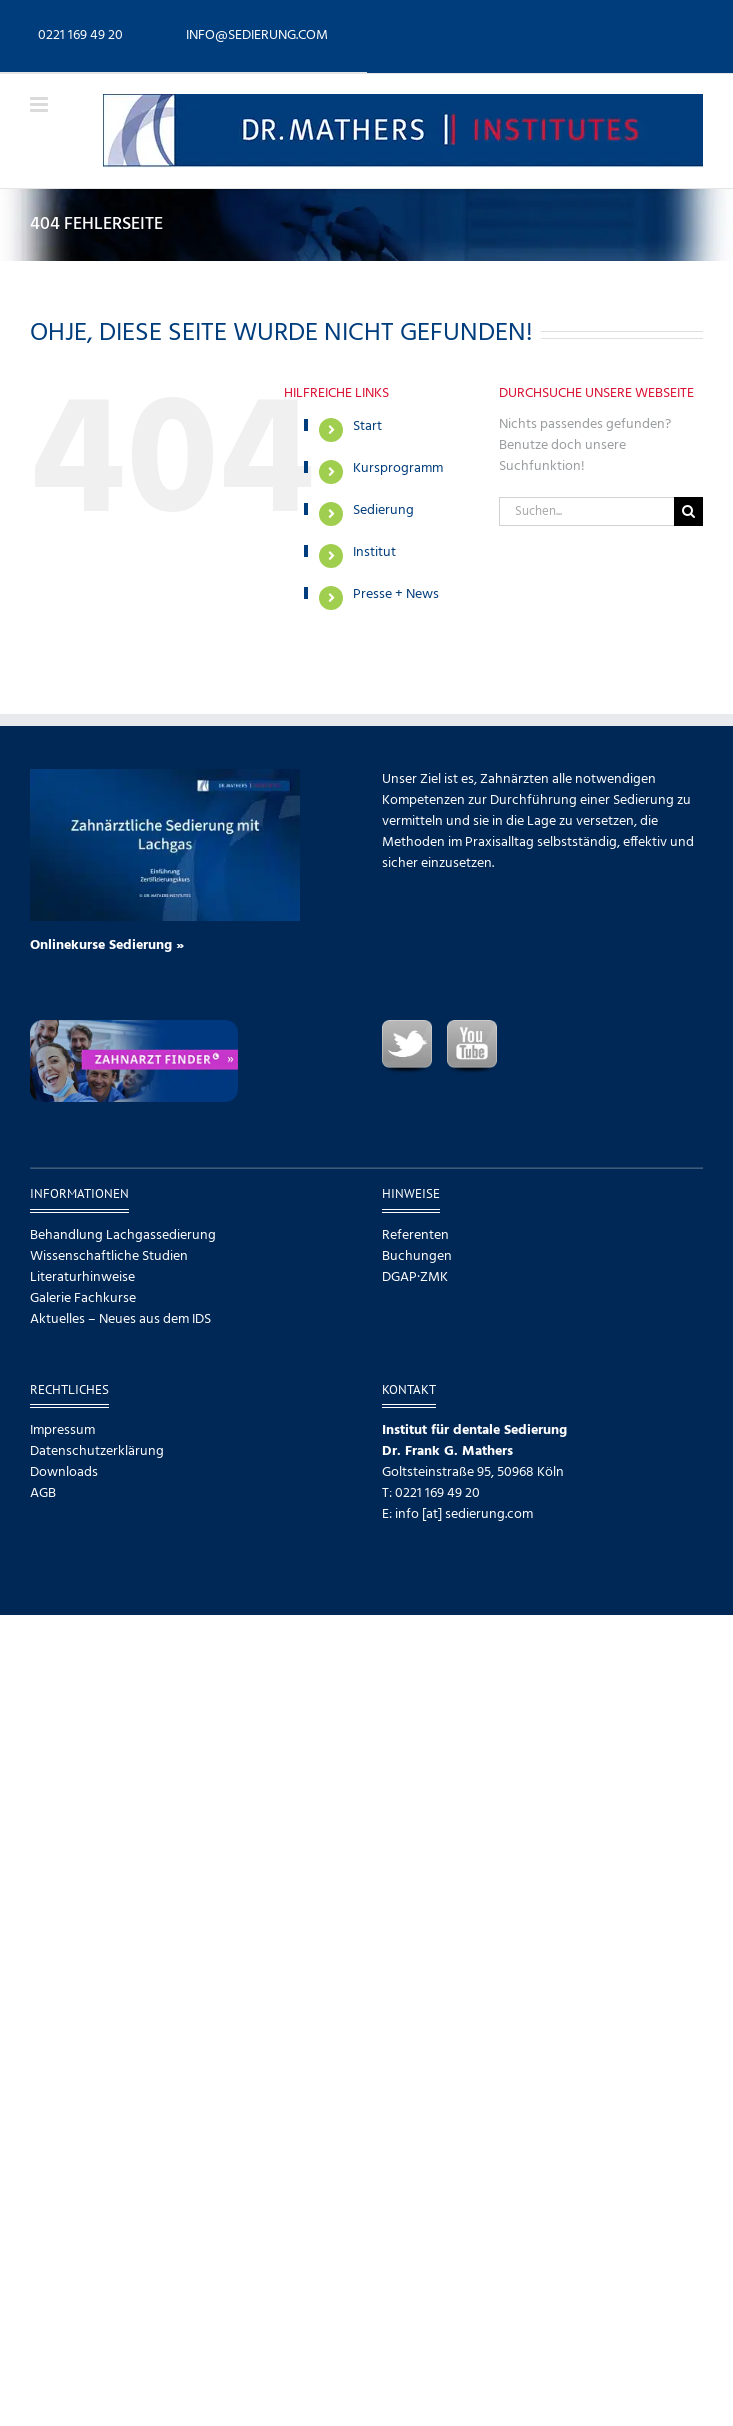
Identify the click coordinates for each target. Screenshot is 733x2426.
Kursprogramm (398, 468)
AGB (43, 1493)
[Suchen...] (586, 511)
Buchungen (417, 1256)
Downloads (64, 1472)
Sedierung (383, 510)
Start (367, 426)
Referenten (415, 1235)
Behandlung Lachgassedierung (123, 1235)
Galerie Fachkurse (83, 1298)
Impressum (62, 1430)
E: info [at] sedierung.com (457, 1514)
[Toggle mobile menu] (40, 104)
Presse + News (396, 594)
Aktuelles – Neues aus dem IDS (120, 1319)
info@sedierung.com (257, 35)
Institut (374, 552)
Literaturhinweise (82, 1277)
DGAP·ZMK (415, 1277)
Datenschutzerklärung (97, 1451)
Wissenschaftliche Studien (109, 1256)
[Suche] (688, 511)
